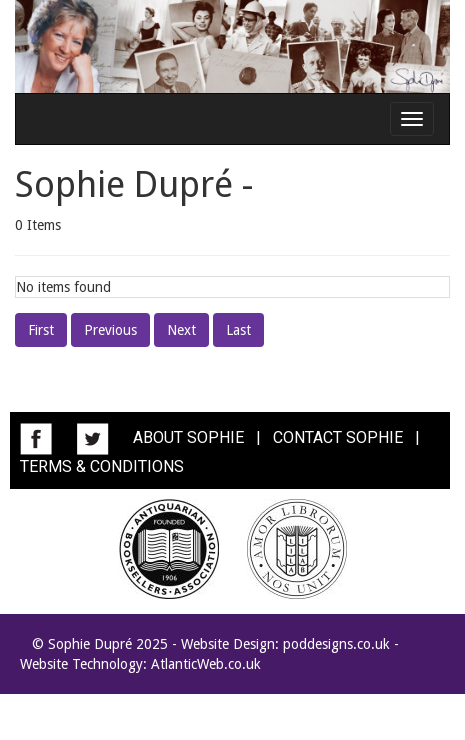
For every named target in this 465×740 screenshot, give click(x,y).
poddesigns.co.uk (336, 644)
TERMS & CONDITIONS (102, 466)
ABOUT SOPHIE (188, 437)
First (41, 330)
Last (238, 330)
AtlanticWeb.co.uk (206, 664)
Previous (110, 330)
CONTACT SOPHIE (338, 437)
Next (181, 330)
